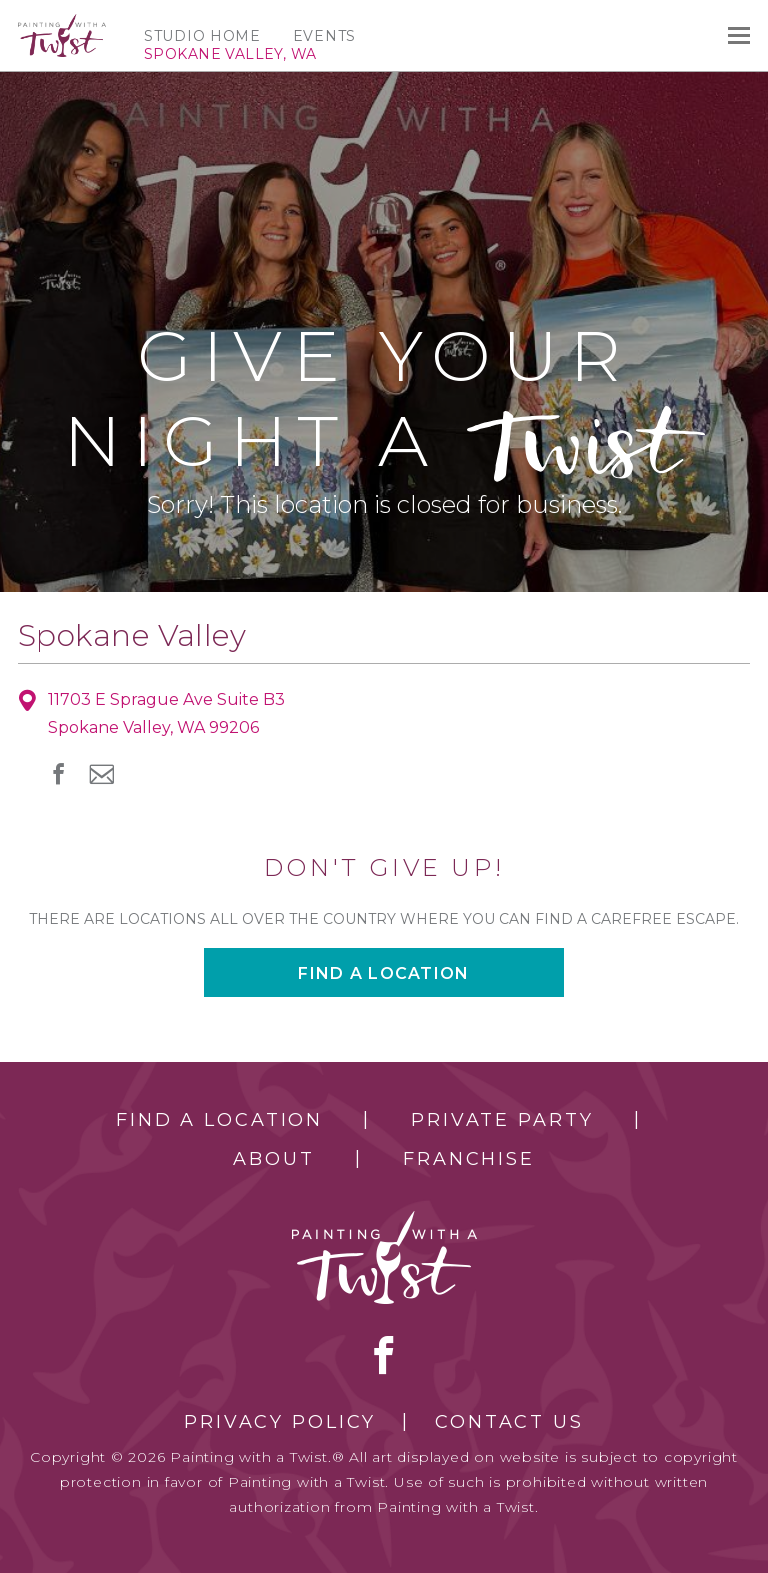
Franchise (469, 1159)
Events (324, 36)
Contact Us (509, 1422)
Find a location (383, 973)
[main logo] (62, 23)
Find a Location (219, 1120)
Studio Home (202, 36)
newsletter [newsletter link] (101, 774)
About (273, 1159)
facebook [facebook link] (58, 773)
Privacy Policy (280, 1422)
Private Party (502, 1120)
